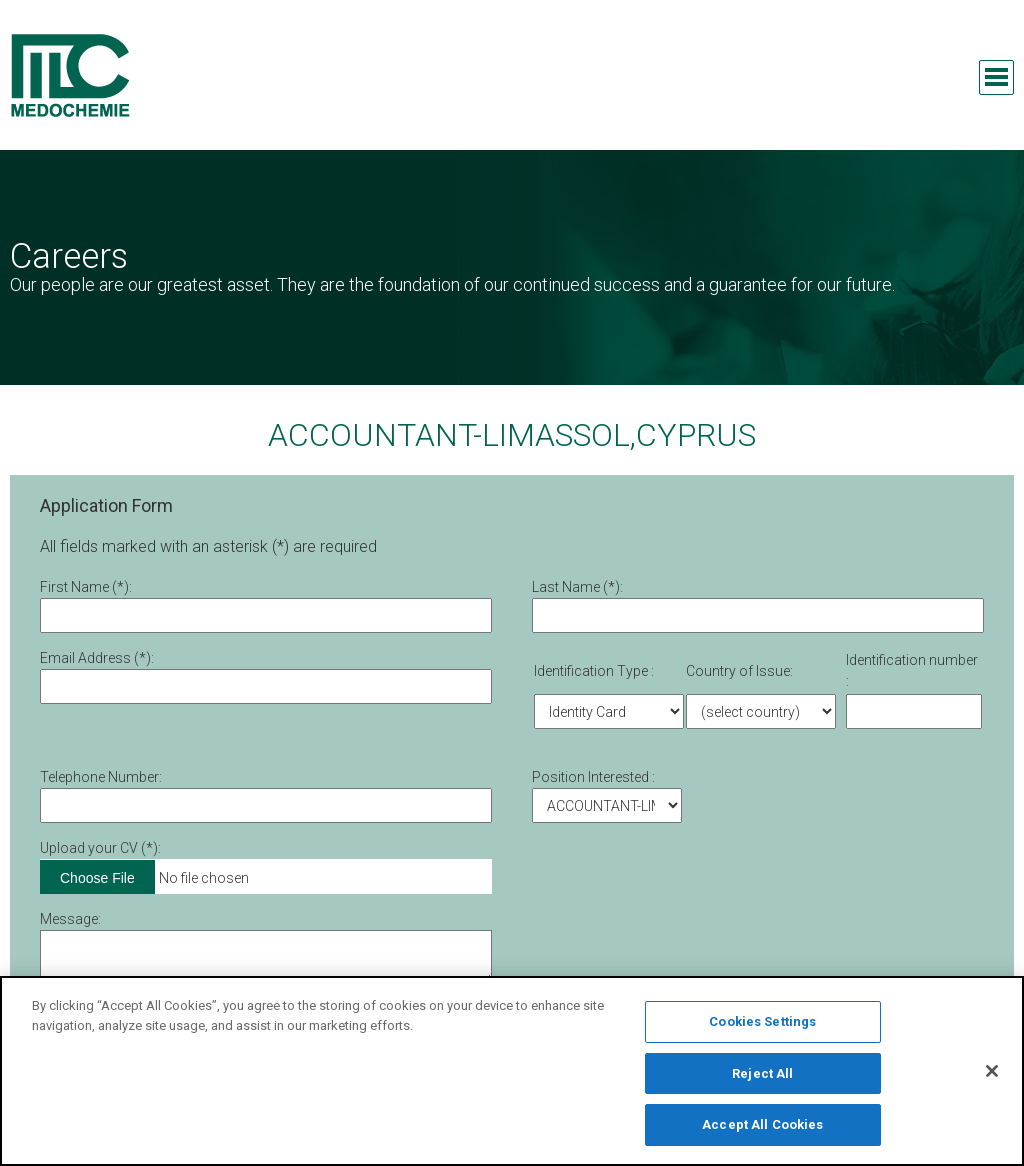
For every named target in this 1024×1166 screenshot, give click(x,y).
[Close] (992, 1077)
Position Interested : (593, 777)
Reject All (762, 1079)
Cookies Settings (762, 1027)
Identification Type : (594, 671)
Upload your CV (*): (100, 848)
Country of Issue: (739, 671)
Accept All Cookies (762, 1131)
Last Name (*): (577, 587)
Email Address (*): (97, 658)
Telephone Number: (101, 777)
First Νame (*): (86, 587)
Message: (70, 919)
